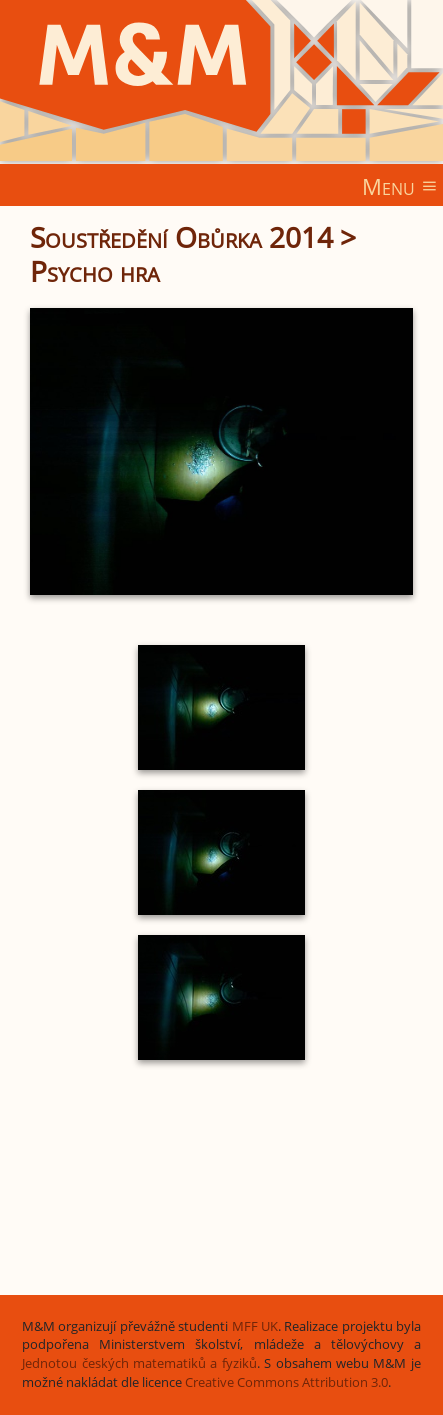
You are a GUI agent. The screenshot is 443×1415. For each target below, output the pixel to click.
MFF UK (255, 1326)
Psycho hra (95, 271)
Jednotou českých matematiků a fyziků (139, 1363)
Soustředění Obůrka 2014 (181, 237)
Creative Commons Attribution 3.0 (286, 1382)
